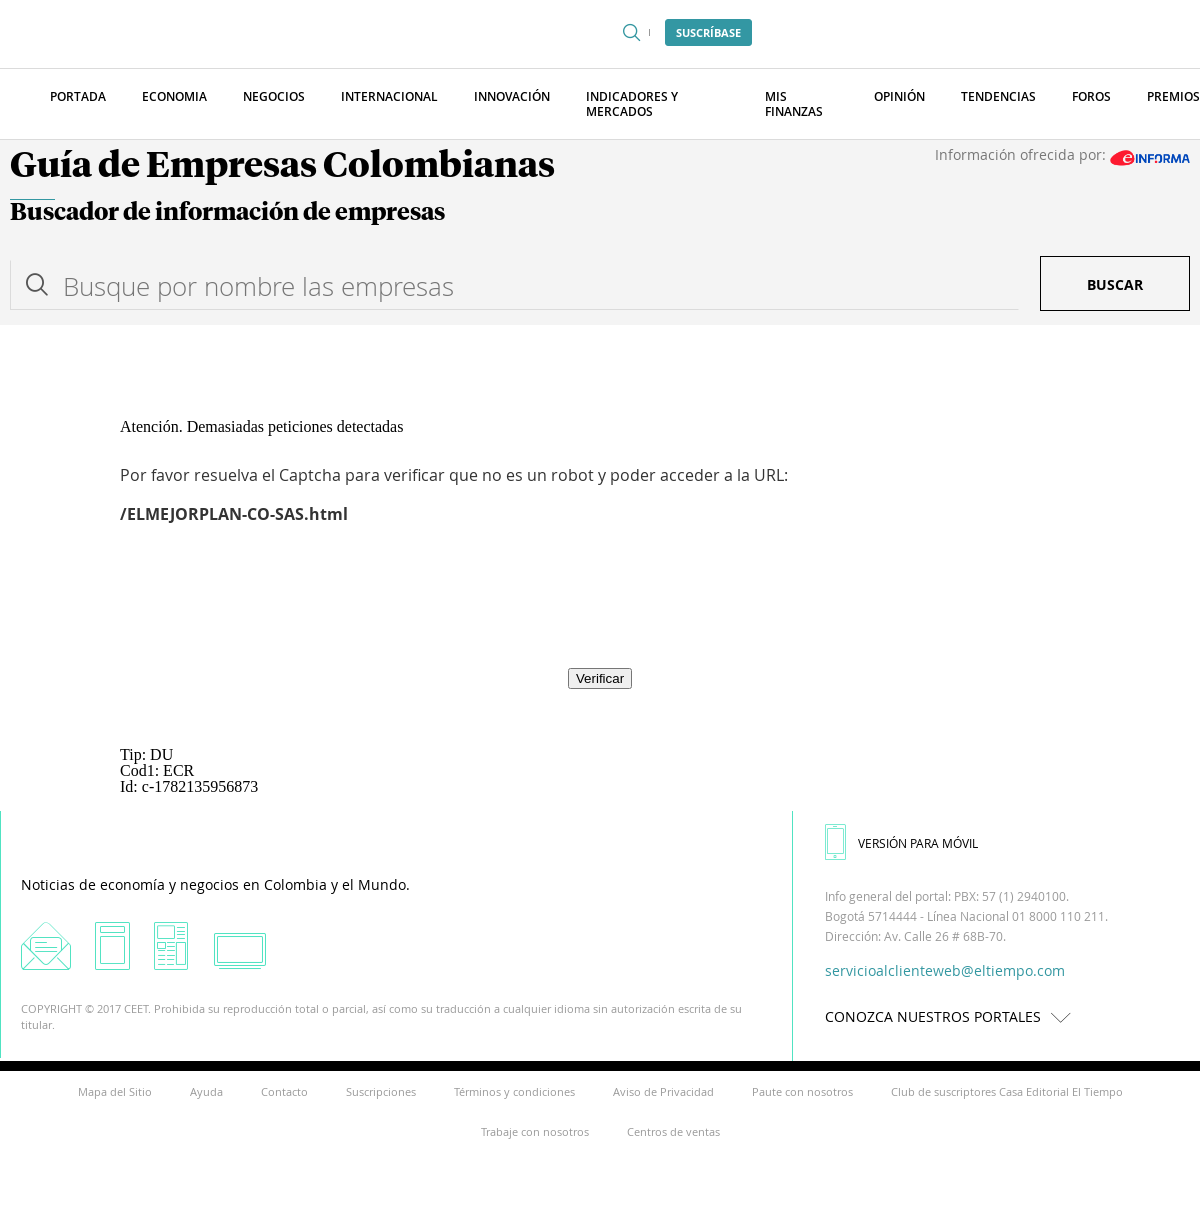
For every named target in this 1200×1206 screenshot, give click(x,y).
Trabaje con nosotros (535, 1131)
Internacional (389, 96)
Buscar (1115, 284)
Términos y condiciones (514, 1091)
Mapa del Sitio (115, 1091)
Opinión (899, 96)
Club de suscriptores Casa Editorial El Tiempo (1007, 1091)
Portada (78, 96)
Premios (1173, 96)
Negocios (274, 96)
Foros (1091, 96)
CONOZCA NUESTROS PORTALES (953, 1016)
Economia (174, 96)
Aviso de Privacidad (663, 1091)
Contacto (284, 1091)
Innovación (512, 96)
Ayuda (206, 1091)
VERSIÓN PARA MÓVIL (901, 843)
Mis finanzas (794, 104)
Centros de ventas (673, 1131)
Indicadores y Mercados (632, 104)
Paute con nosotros (802, 1091)
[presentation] (600, 610)
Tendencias (998, 96)
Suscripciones (381, 1091)
